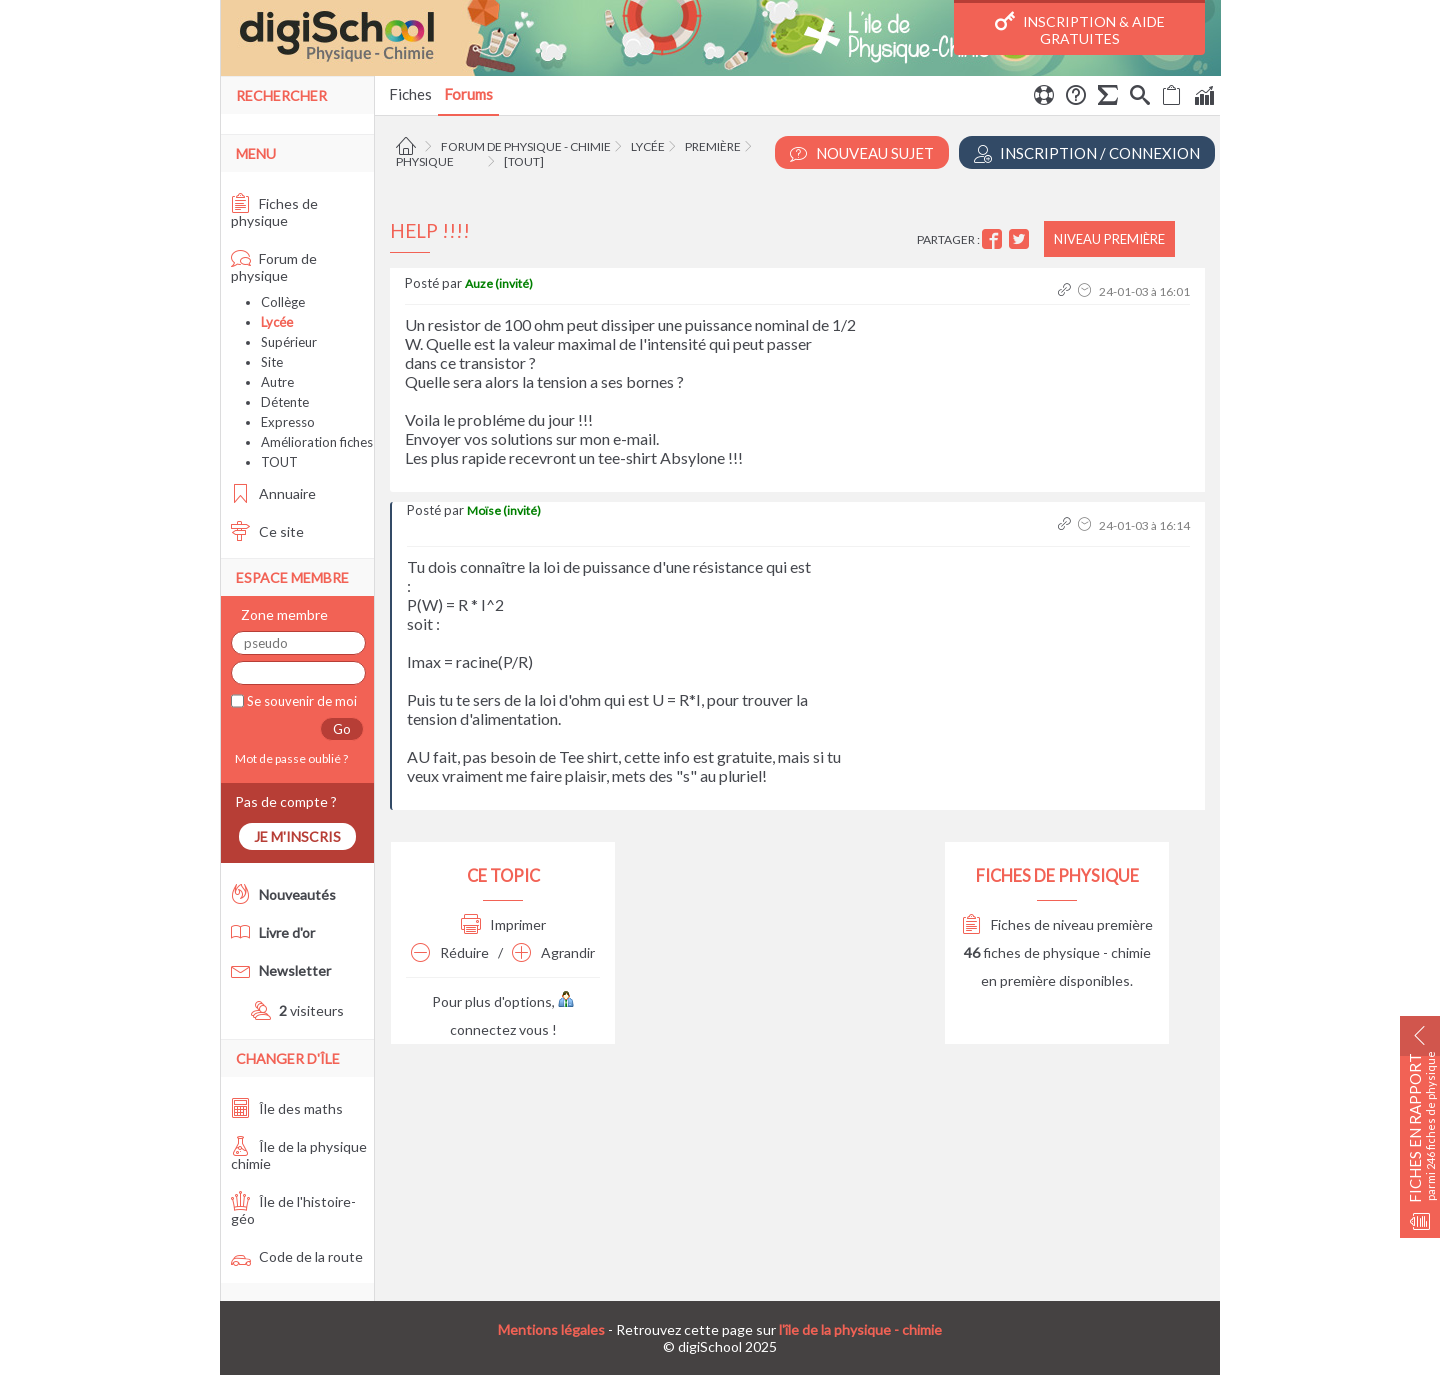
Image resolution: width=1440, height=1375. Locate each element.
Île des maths (287, 1108)
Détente (285, 402)
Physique (425, 161)
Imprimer (503, 924)
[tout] (524, 161)
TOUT (279, 462)
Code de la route (297, 1256)
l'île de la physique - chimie (860, 1329)
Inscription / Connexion (1087, 153)
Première (713, 146)
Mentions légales (551, 1329)
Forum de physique (274, 267)
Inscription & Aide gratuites (1080, 29)
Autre (277, 382)
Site (272, 362)
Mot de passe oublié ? (289, 758)
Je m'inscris (297, 836)
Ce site (267, 531)
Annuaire (273, 493)
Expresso (288, 422)
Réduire (450, 952)
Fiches (410, 94)
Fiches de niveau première (1057, 924)
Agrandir (553, 952)
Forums (468, 94)
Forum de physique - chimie (526, 146)
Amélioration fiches (317, 442)
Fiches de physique (274, 212)
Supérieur (289, 342)
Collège (283, 302)
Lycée (648, 146)
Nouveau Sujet (862, 153)
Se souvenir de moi (300, 701)
